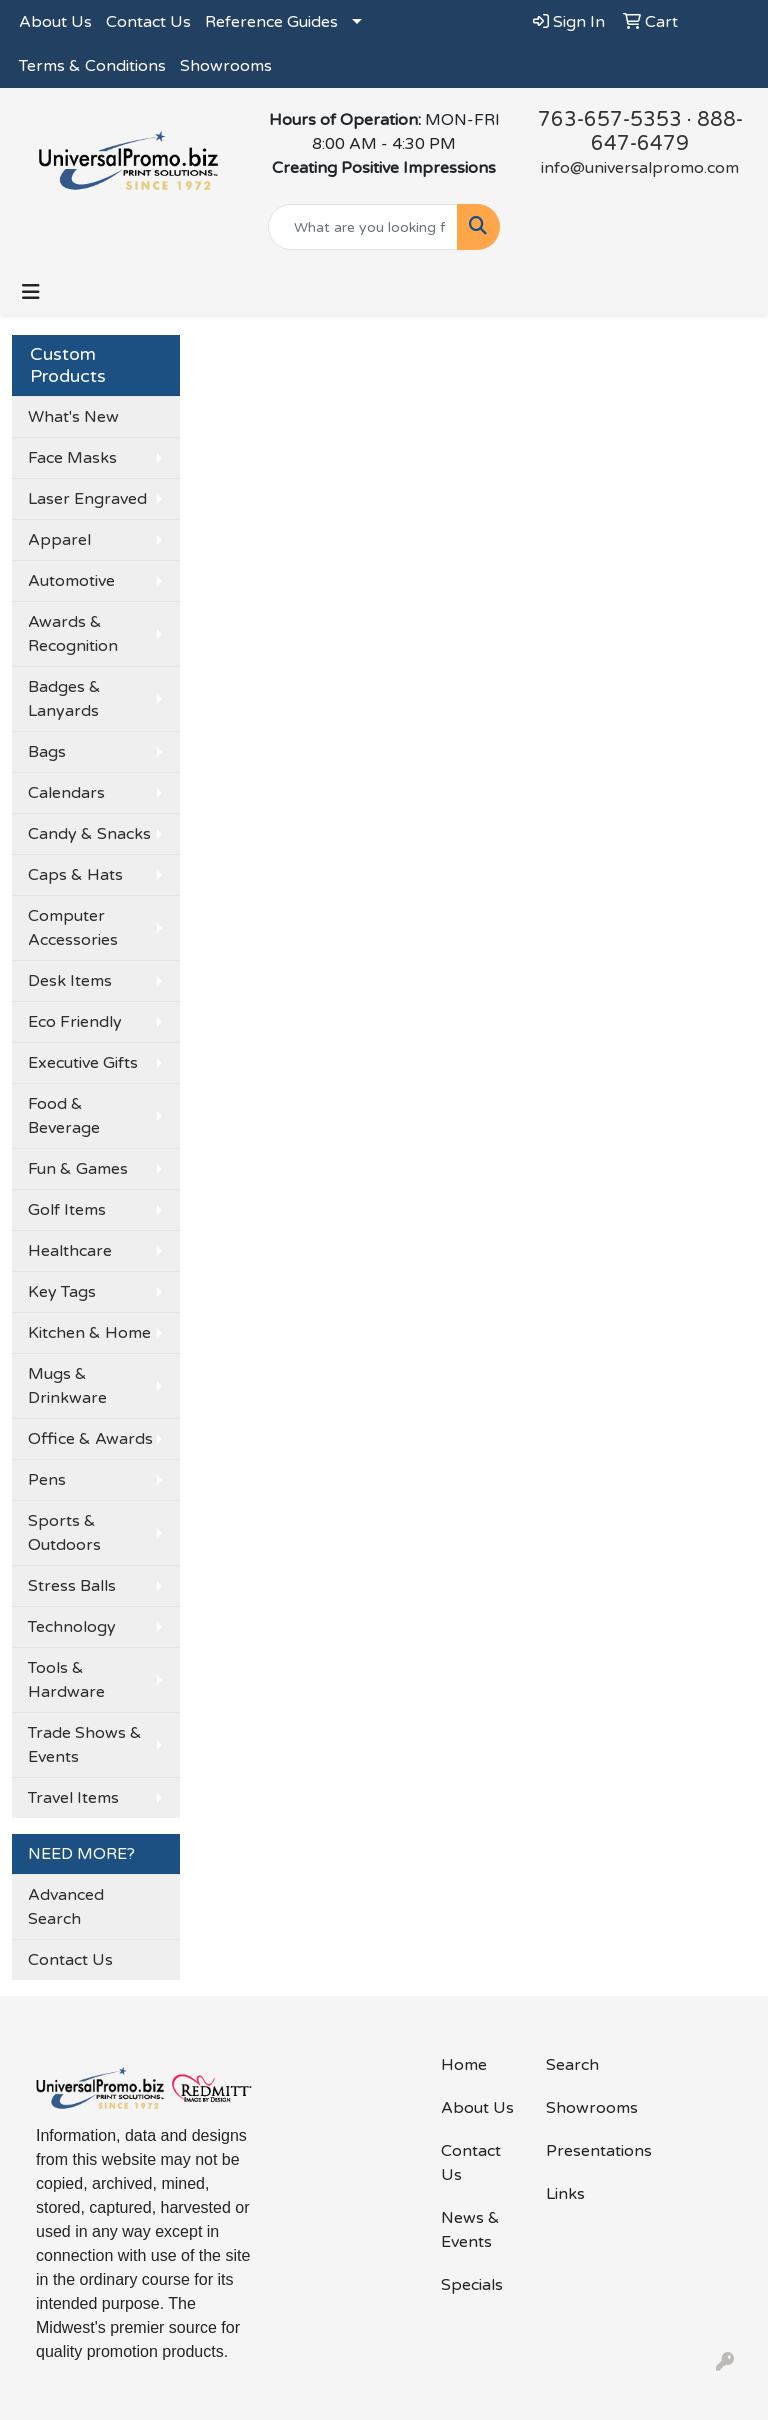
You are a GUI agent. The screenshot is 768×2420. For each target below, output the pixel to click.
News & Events (470, 2230)
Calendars (66, 793)
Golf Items (67, 1210)
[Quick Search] (363, 227)
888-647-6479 (667, 132)
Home (464, 2065)
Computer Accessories (73, 928)
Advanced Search (66, 1907)
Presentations (586, 2151)
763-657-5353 (610, 120)
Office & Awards (90, 1439)
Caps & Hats (75, 875)
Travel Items (73, 1798)
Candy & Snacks (89, 834)
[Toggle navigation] (31, 292)
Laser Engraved (87, 499)
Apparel (59, 540)
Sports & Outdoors (64, 1533)
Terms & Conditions (92, 66)
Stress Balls (72, 1586)
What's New (73, 417)
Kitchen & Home (89, 1333)
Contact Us (148, 22)
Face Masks (72, 458)
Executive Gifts (83, 1063)
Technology (72, 1627)
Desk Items (70, 981)
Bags (47, 752)
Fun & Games (78, 1169)
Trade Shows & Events (85, 1745)
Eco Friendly (75, 1022)
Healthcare (70, 1251)
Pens (47, 1480)
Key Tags (62, 1292)
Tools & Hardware (66, 1680)
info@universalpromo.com (640, 168)
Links (565, 2194)
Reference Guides (271, 22)
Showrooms (226, 66)
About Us (55, 22)
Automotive (71, 581)
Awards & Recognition (73, 634)
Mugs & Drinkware (67, 1386)
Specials (472, 2285)
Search (572, 2065)
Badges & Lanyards (64, 699)
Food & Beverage (64, 1116)
